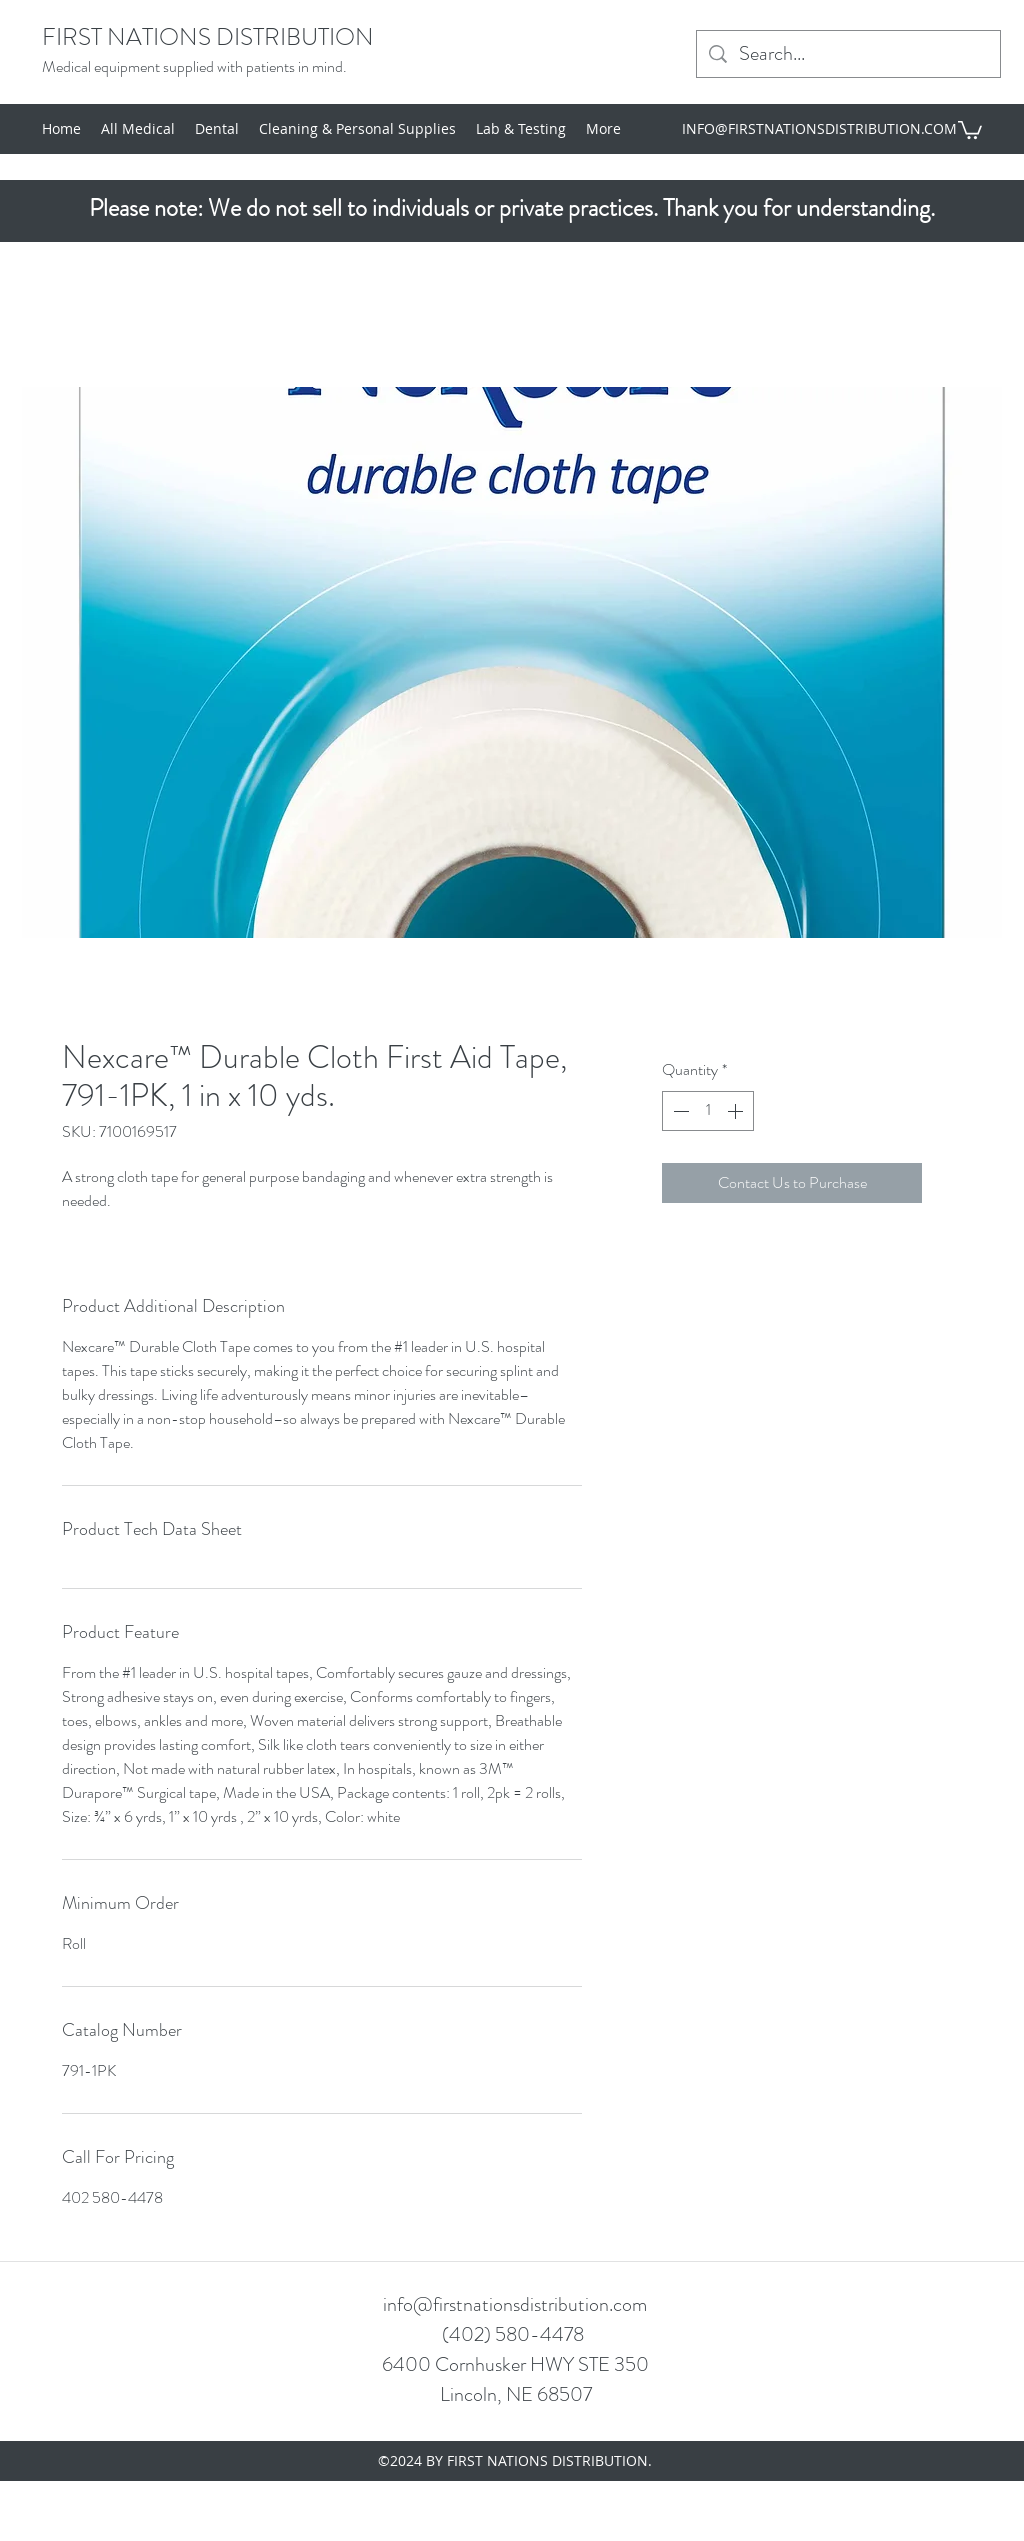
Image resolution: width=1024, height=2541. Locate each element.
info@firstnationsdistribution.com (515, 2304)
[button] (970, 129)
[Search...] (848, 54)
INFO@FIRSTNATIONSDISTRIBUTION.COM (819, 128)
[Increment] (737, 1111)
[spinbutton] (708, 1111)
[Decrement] (679, 1111)
